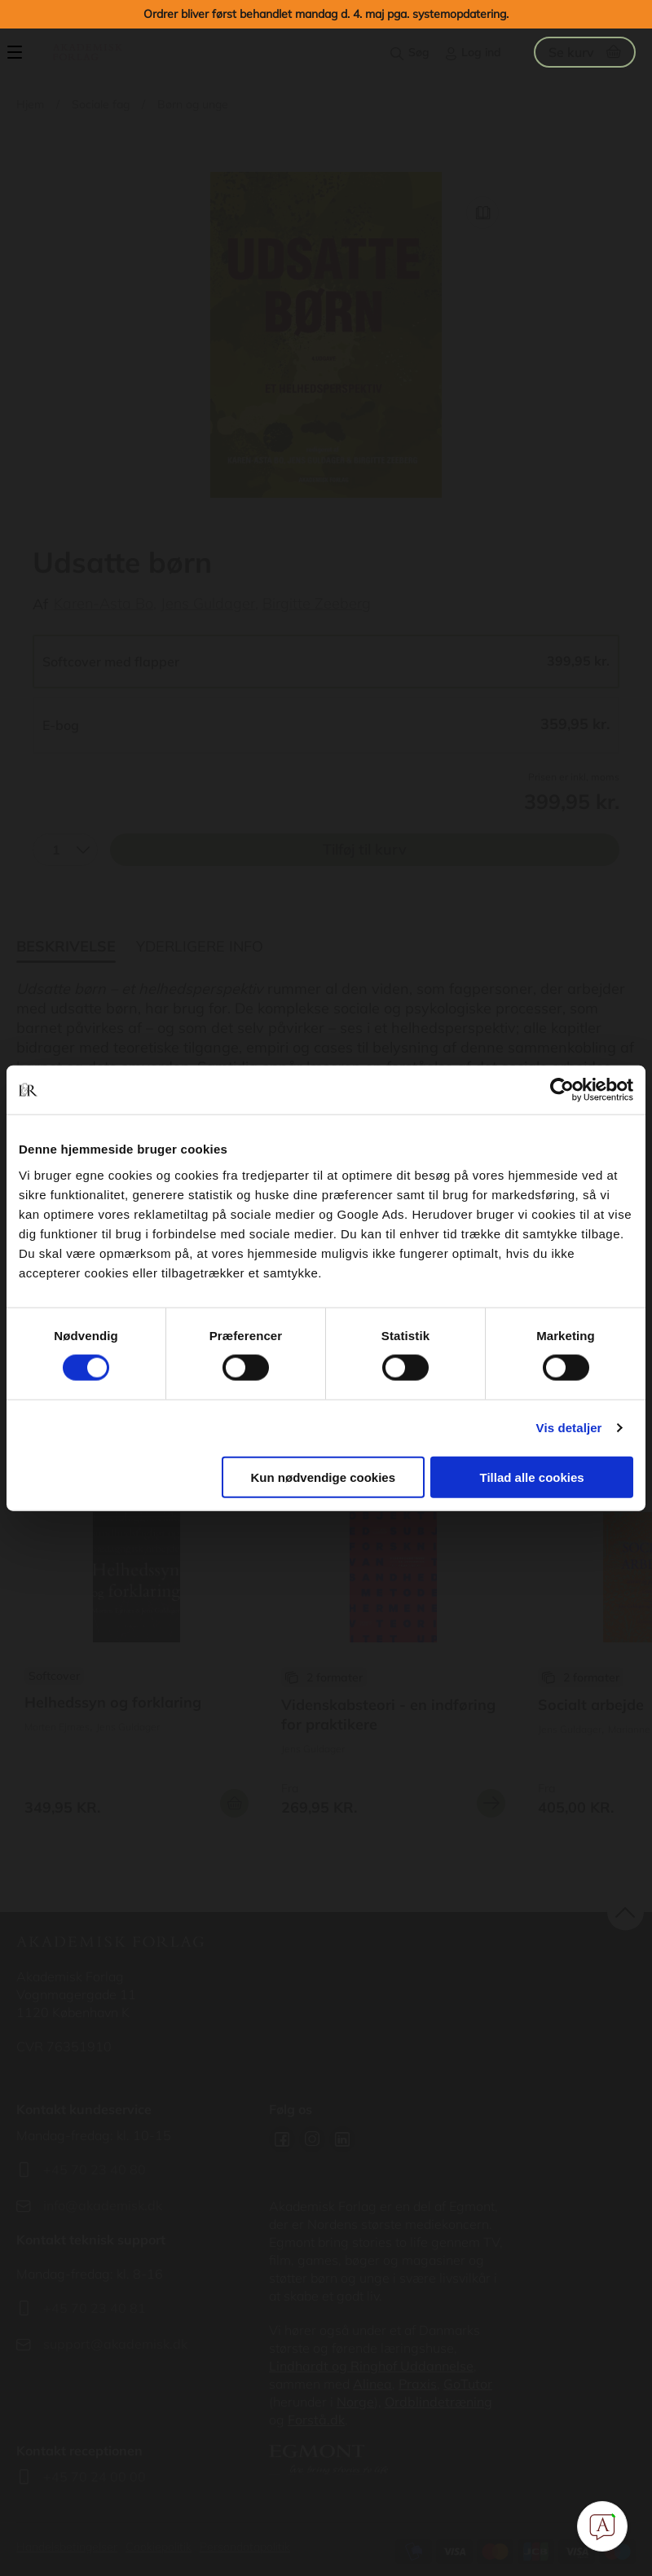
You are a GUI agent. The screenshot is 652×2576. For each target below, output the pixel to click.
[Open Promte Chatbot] (602, 2526)
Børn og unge (192, 104)
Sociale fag (101, 104)
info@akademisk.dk (102, 2205)
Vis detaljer (569, 1428)
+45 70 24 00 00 (94, 2476)
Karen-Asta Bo (103, 603)
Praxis (418, 2384)
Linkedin (342, 2139)
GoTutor (467, 2384)
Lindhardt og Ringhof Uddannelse (371, 2366)
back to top (625, 1912)
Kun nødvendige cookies (323, 1477)
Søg (419, 52)
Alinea (372, 2384)
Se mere (491, 1803)
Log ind (481, 52)
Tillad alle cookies (532, 1477)
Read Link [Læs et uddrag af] (482, 212)
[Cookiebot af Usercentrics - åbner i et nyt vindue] (562, 1090)
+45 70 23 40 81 (94, 2308)
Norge (355, 2402)
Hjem (30, 104)
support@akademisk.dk (115, 2344)
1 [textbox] (56, 850)
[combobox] (65, 849)
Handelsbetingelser (66, 2546)
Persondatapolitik (245, 2546)
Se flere (136, 1663)
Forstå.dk (316, 2419)
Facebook (282, 2139)
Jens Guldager (208, 603)
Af (40, 604)
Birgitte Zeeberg (316, 603)
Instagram (312, 2139)
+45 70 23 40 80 (94, 2169)
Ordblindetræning (438, 2402)
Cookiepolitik (159, 2546)
